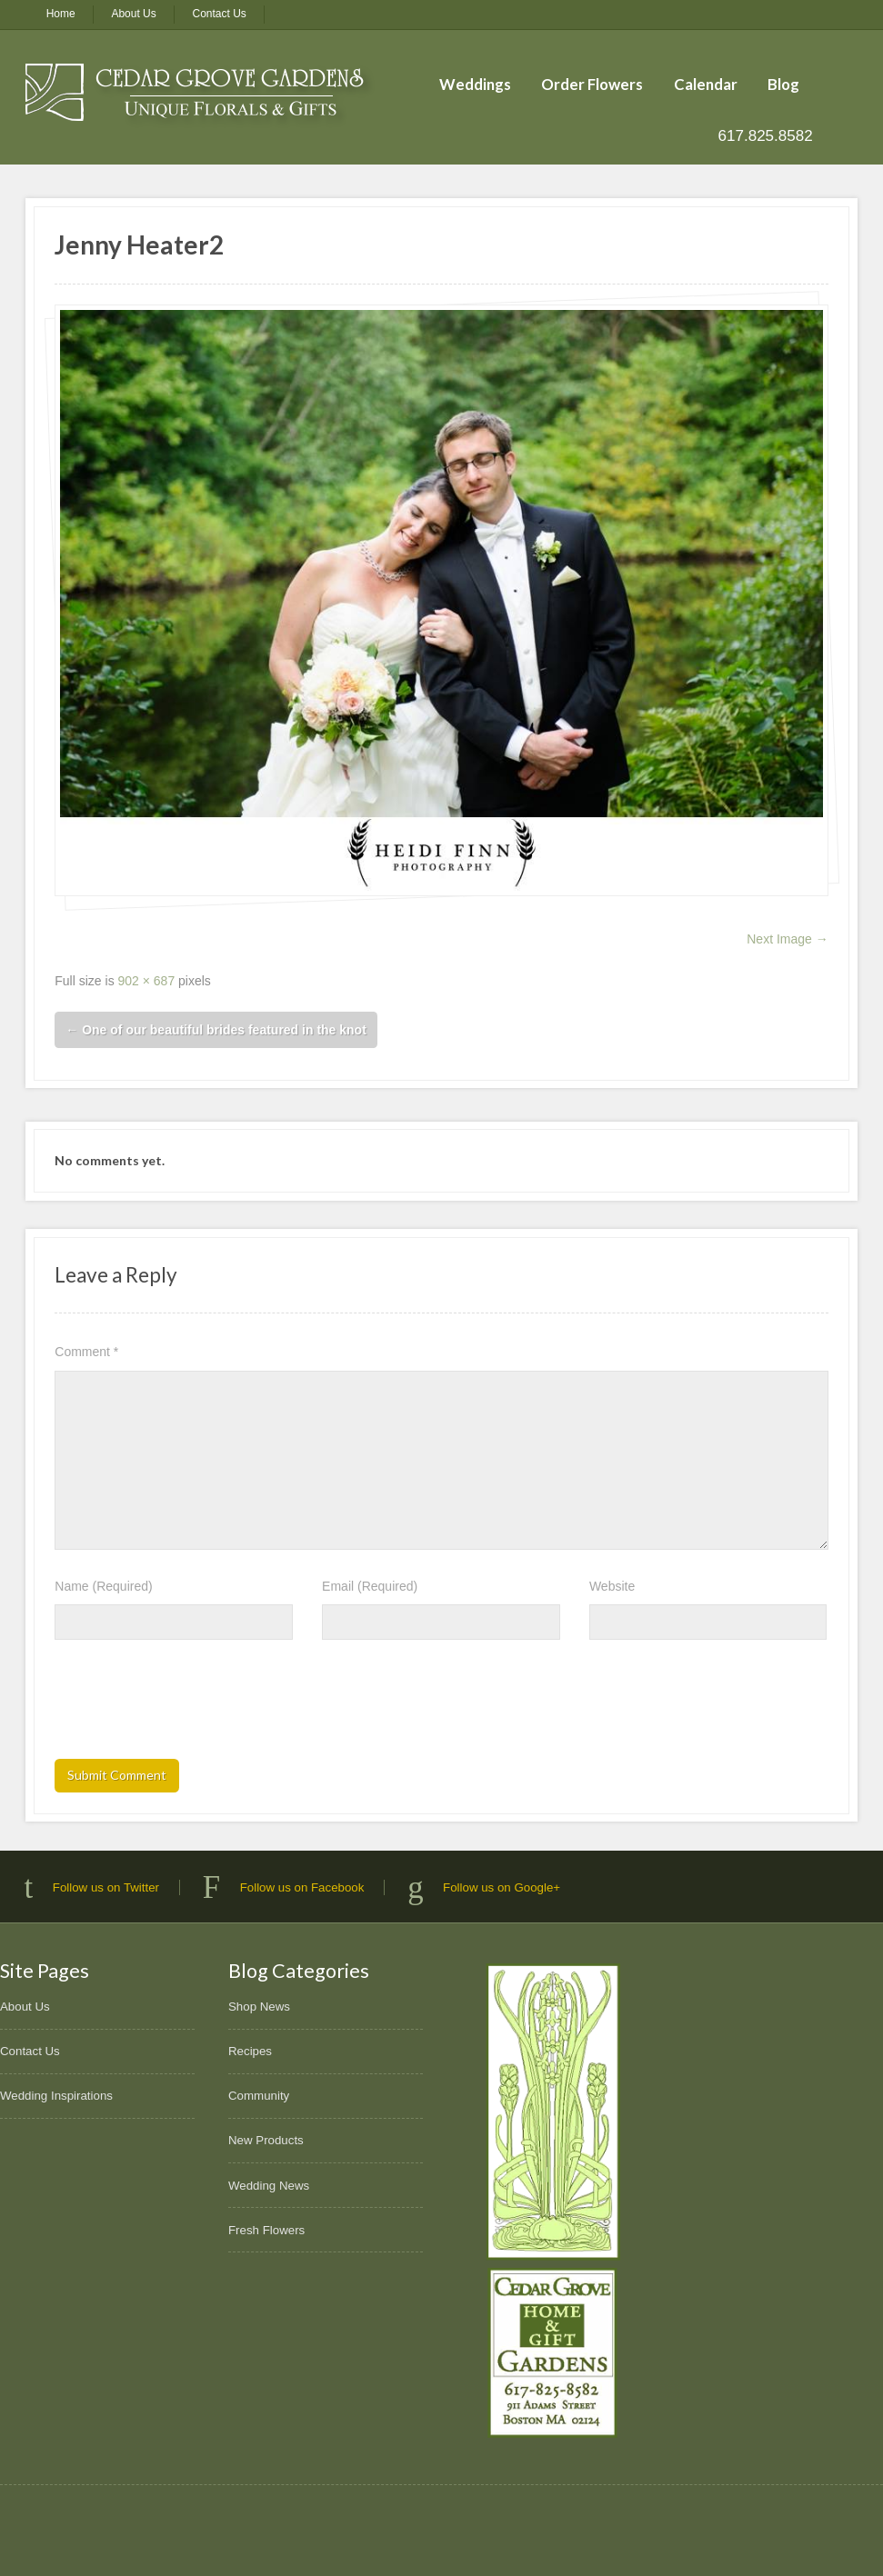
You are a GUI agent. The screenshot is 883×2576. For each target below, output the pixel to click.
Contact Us (219, 13)
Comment (86, 1351)
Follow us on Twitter (106, 1887)
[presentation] (193, 1705)
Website (612, 1586)
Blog (783, 84)
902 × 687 (147, 980)
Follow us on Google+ (501, 1887)
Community (258, 2095)
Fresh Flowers (266, 2230)
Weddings (475, 84)
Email (369, 1586)
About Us (133, 13)
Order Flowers (592, 84)
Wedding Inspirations (56, 2095)
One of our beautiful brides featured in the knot (215, 1030)
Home (60, 13)
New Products (266, 2140)
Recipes (250, 2051)
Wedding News (268, 2185)
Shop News (259, 2006)
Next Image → (787, 939)
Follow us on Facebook (302, 1887)
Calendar (706, 84)
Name (103, 1586)
